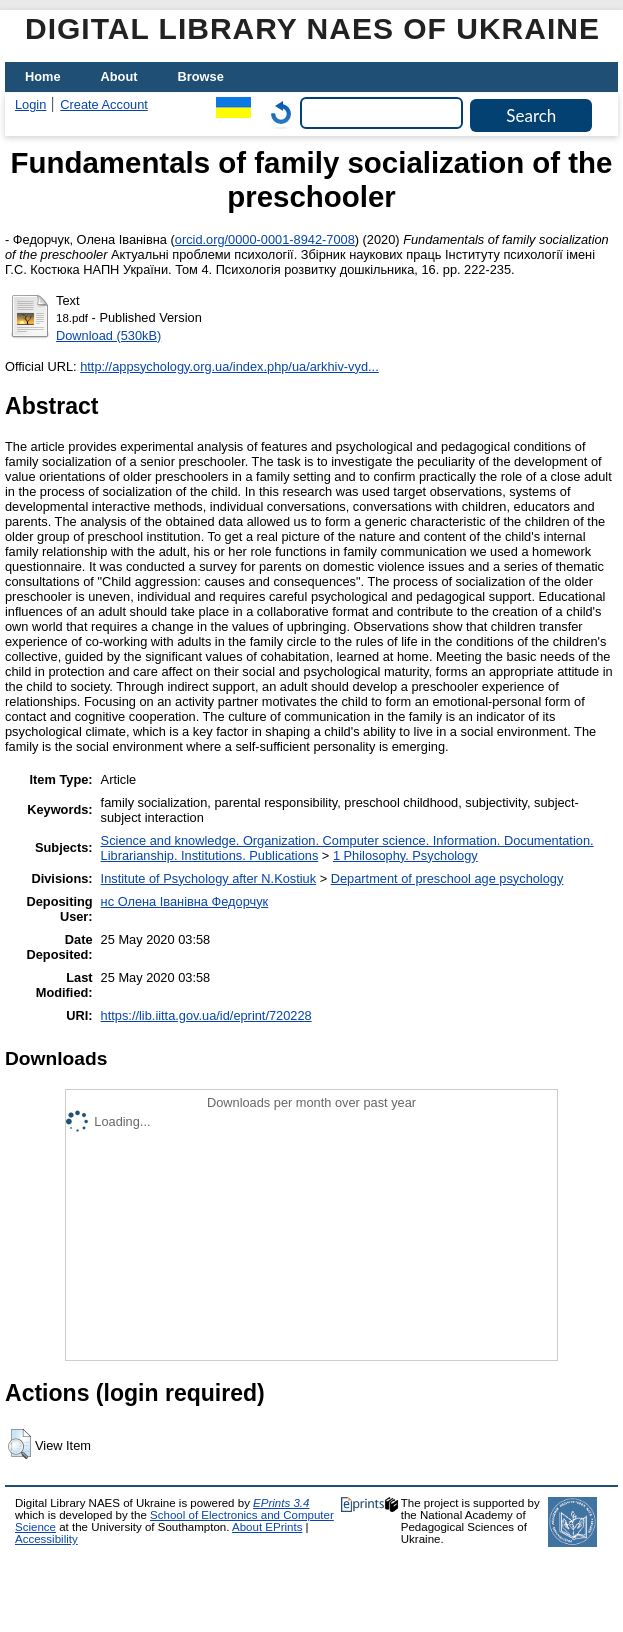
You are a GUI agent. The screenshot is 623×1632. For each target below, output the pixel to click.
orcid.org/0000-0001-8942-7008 (265, 239)
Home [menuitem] (43, 76)
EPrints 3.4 (281, 1503)
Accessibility (46, 1539)
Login (30, 104)
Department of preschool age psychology (447, 878)
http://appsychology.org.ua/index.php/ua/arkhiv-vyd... (229, 366)
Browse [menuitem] (201, 76)
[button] (19, 1444)
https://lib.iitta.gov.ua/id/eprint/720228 (206, 1015)
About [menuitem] (119, 76)
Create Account (104, 104)
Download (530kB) (108, 335)
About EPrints (267, 1527)
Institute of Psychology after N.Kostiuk (209, 878)
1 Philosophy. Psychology (405, 855)
